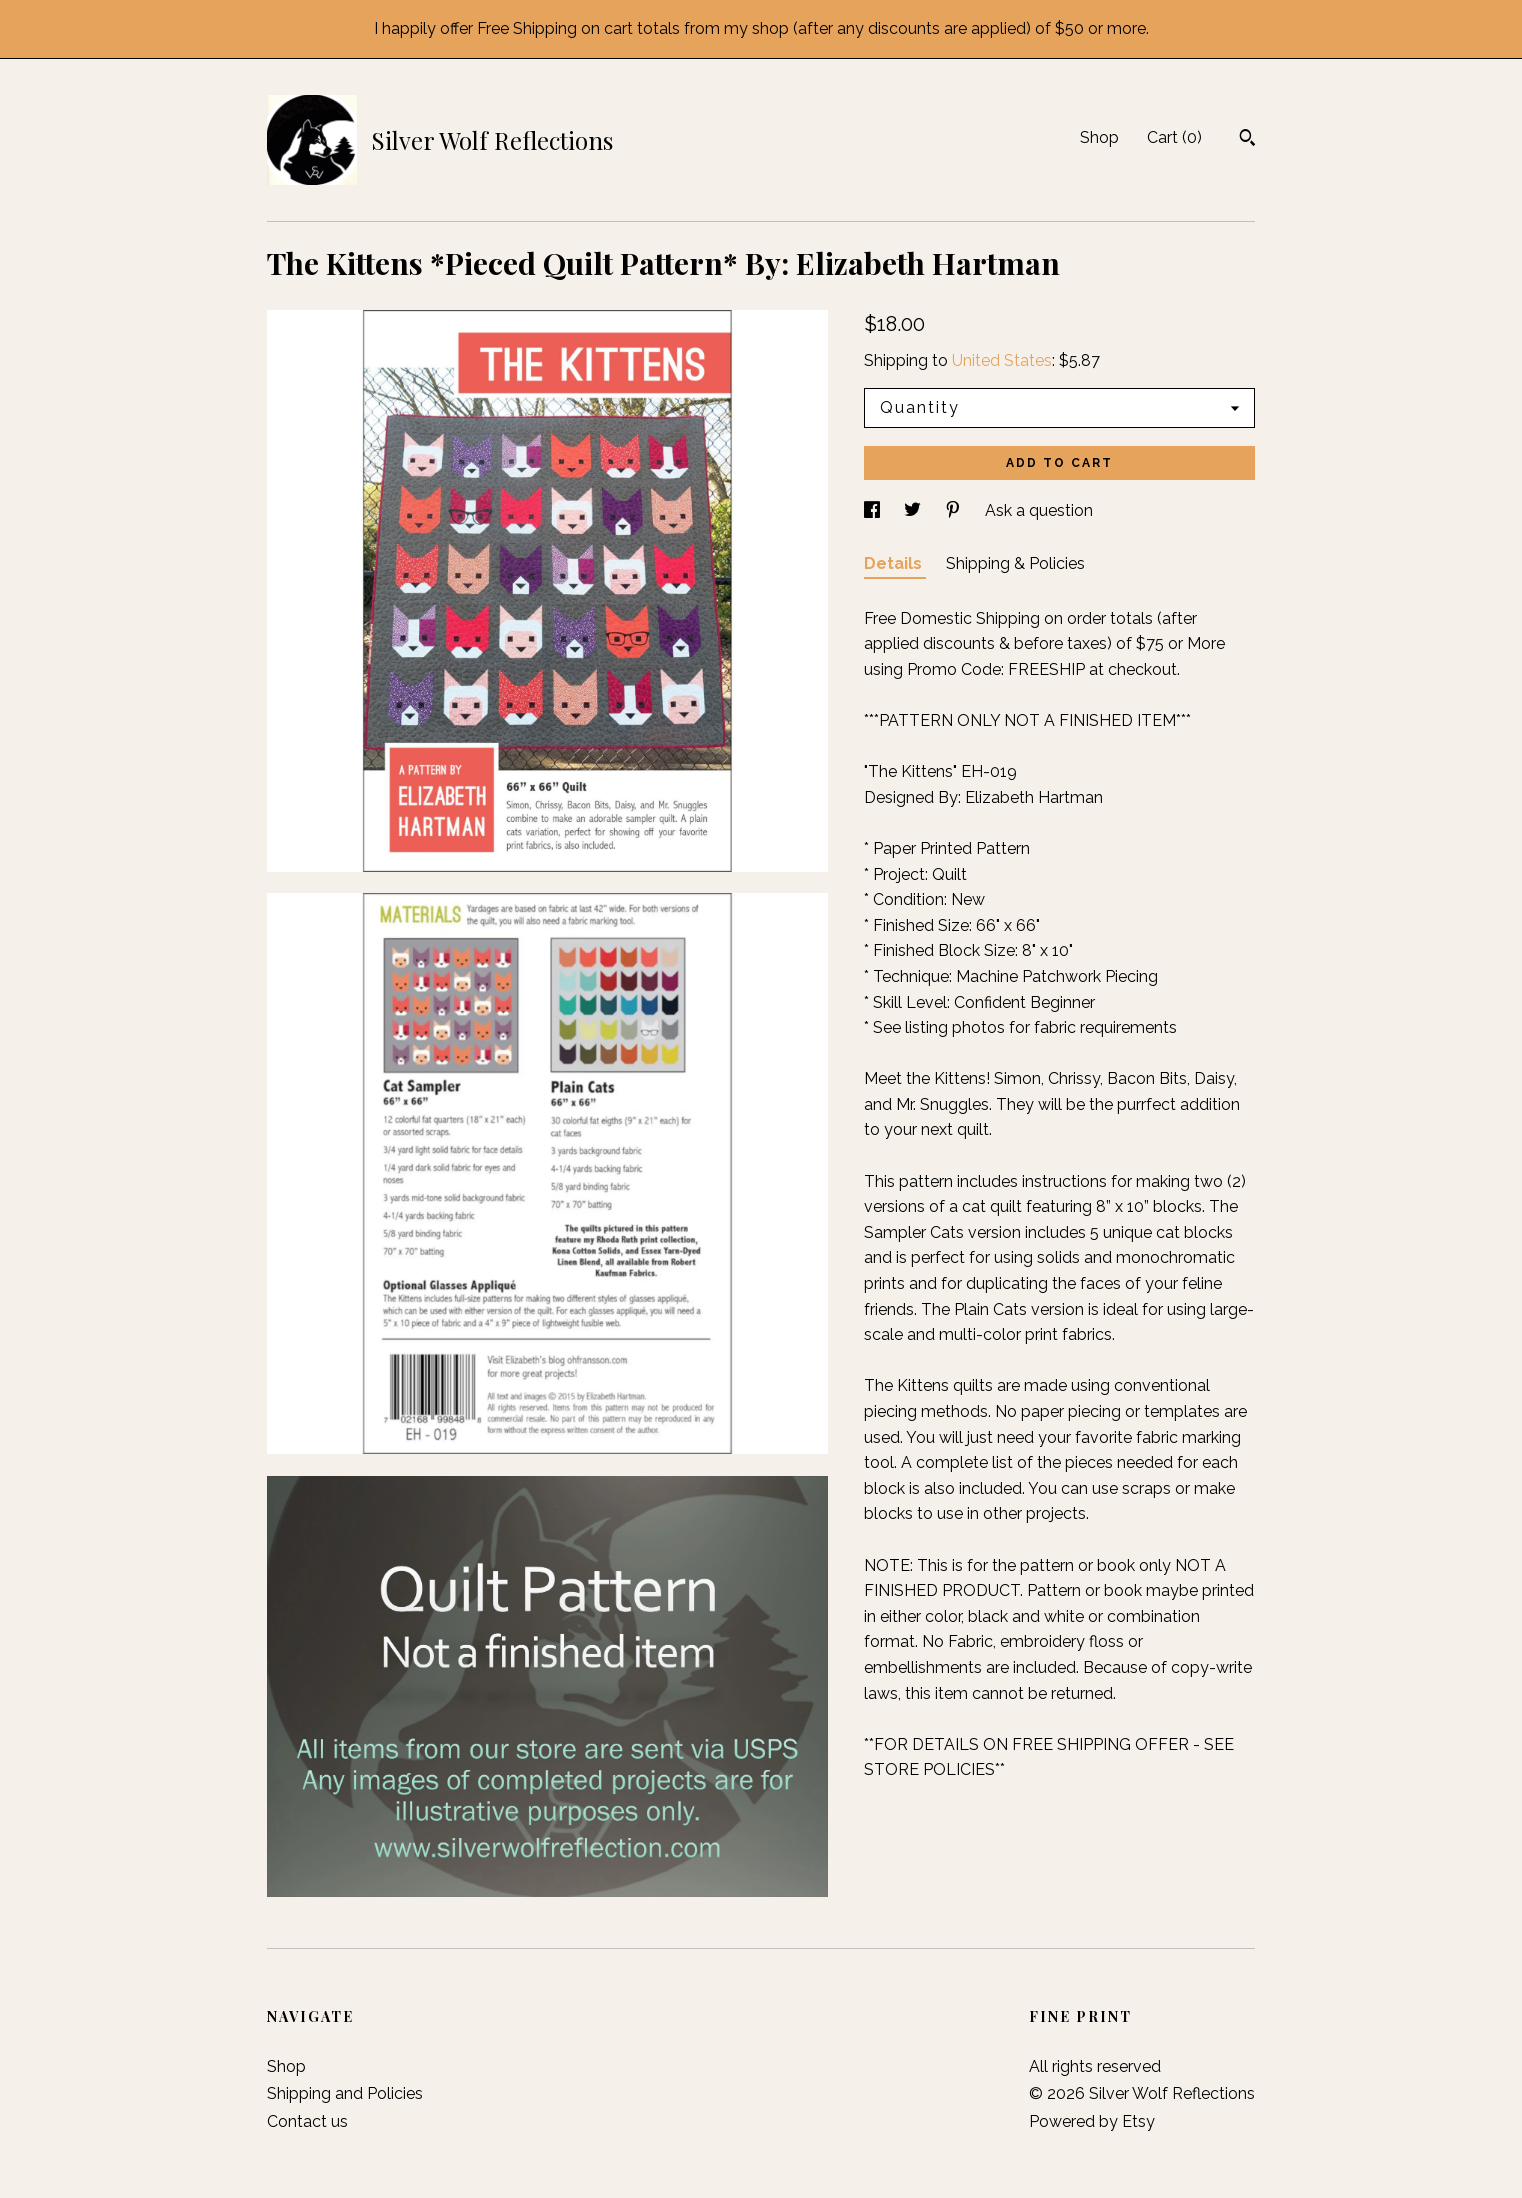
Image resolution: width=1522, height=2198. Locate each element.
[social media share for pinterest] (955, 510)
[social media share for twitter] (914, 510)
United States (1002, 360)
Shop (1099, 137)
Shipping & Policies (1015, 563)
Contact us (307, 2121)
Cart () (1174, 137)
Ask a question (1039, 510)
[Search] (1247, 140)
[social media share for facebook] (874, 510)
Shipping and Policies (345, 2093)
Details (895, 563)
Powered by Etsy (1092, 2121)
